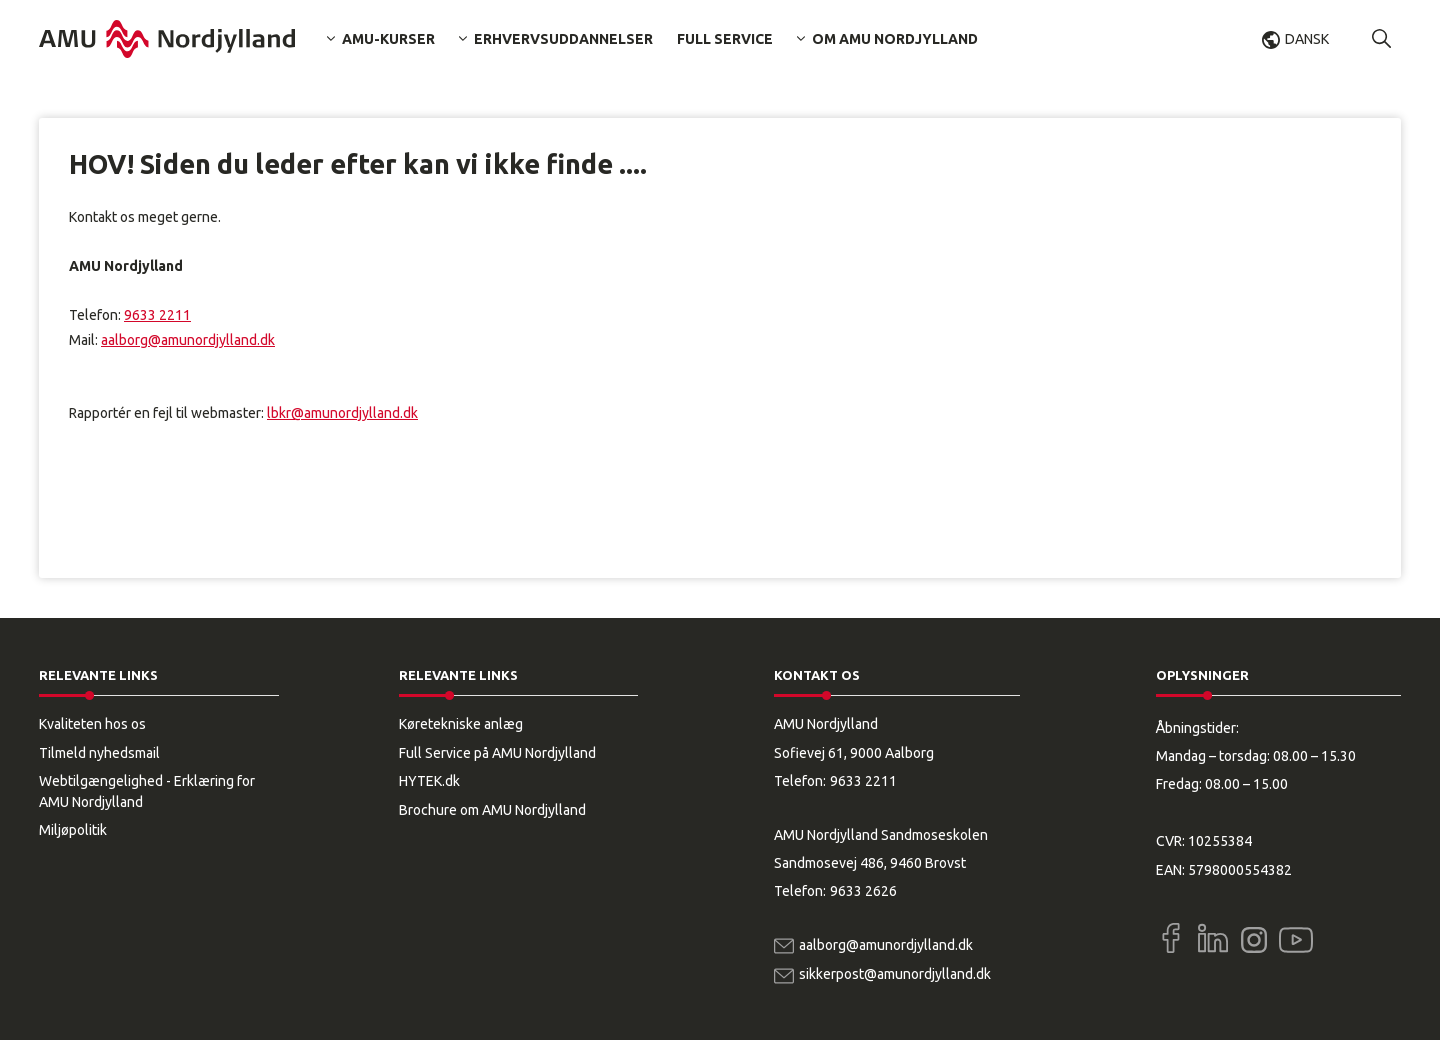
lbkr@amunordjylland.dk (342, 413)
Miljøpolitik (73, 830)
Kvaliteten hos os (92, 724)
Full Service (725, 39)
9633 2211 (157, 315)
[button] (1382, 39)
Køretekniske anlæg (461, 724)
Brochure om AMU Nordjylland (492, 810)
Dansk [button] (1307, 39)
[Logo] (167, 39)
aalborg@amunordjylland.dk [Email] (886, 945)
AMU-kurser (388, 39)
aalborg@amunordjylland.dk (188, 340)
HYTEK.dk (429, 781)
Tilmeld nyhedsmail (99, 753)
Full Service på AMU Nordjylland (497, 753)
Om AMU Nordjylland (895, 39)
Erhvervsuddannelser (563, 39)
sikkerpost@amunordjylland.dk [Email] (895, 974)
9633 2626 (863, 891)
